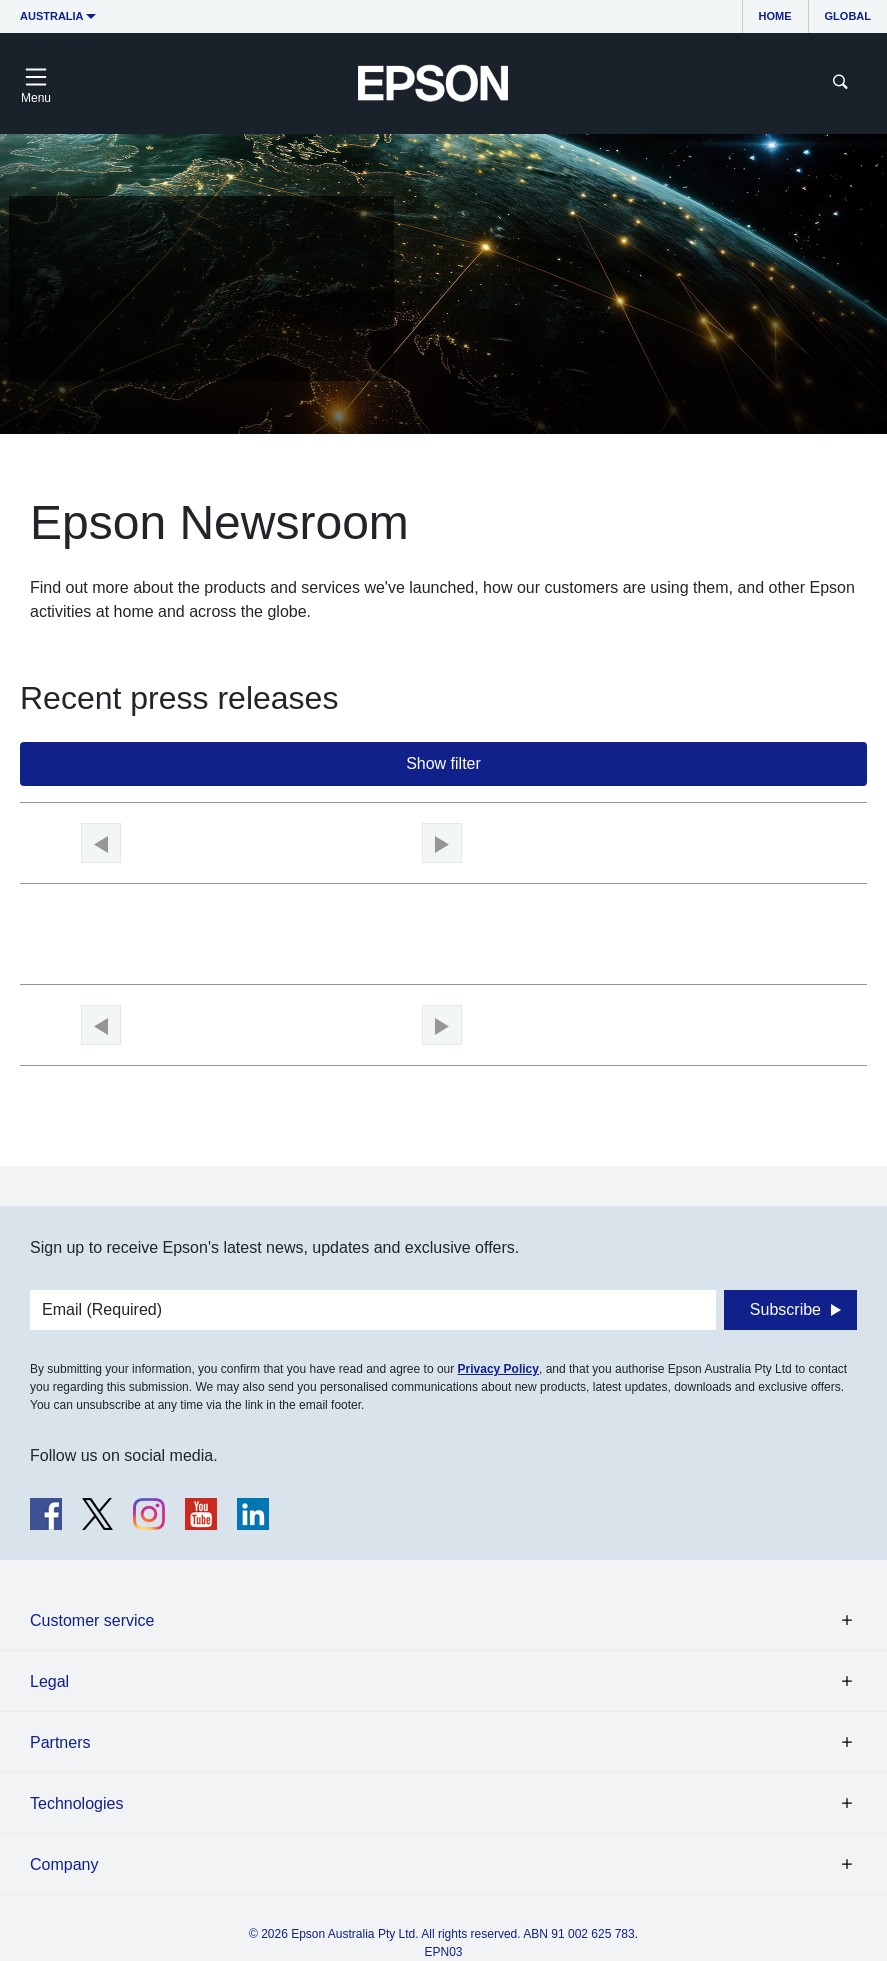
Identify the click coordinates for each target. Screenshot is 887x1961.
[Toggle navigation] (36, 83)
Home (775, 16)
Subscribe (785, 1309)
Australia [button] (52, 16)
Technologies (76, 1803)
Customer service (92, 1620)
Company (64, 1864)
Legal (49, 1681)
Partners (60, 1742)
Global (848, 16)
